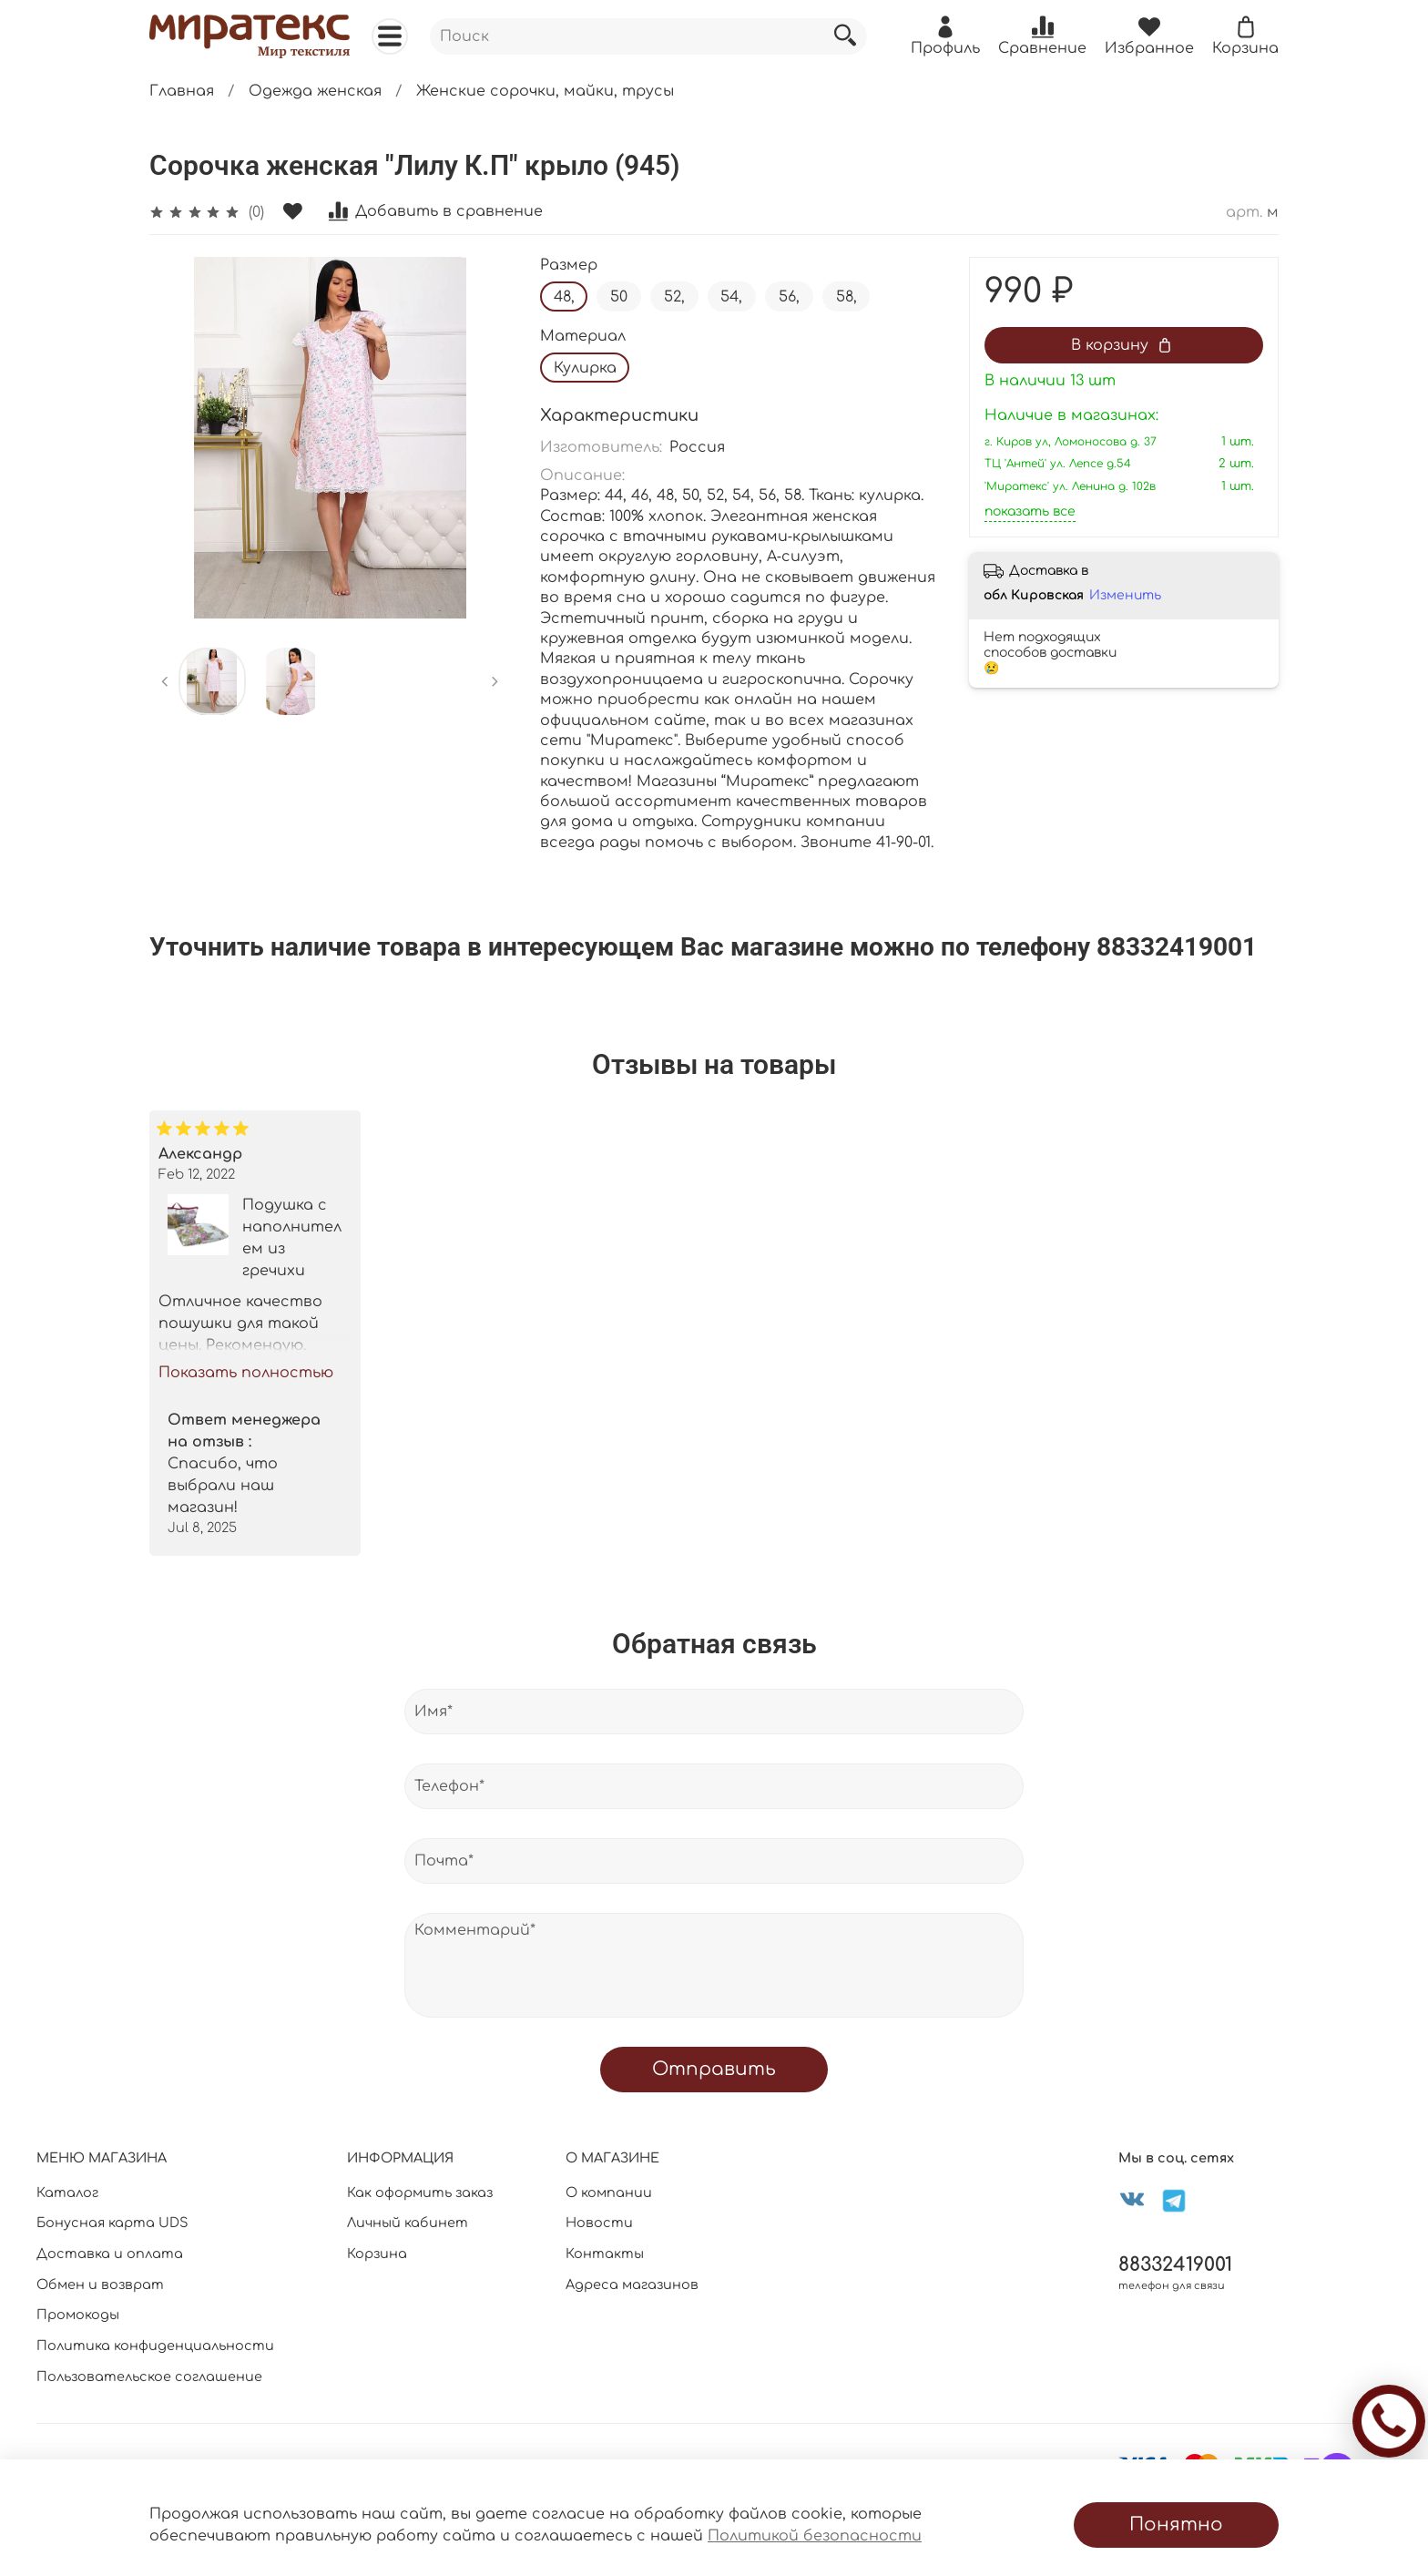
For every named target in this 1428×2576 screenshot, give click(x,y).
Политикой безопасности (815, 2536)
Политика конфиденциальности (155, 2345)
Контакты (605, 2253)
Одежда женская (315, 91)
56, (789, 297)
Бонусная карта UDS (112, 2222)
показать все (1030, 511)
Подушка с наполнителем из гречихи (292, 1238)
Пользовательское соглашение (149, 2376)
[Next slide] (495, 681)
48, (564, 297)
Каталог (67, 2192)
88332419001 (1175, 2264)
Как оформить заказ (420, 2192)
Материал (583, 336)
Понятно (1176, 2524)
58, (846, 297)
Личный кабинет (407, 2222)
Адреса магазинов (632, 2284)
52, (674, 297)
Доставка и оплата (109, 2253)
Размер (568, 265)
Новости (599, 2222)
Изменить (1125, 595)
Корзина (377, 2253)
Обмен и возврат (100, 2284)
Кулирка (585, 368)
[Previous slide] (165, 681)
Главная (181, 91)
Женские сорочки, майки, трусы (545, 91)
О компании (609, 2192)
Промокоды (77, 2314)
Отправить (714, 2069)
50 (618, 297)
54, (731, 297)
